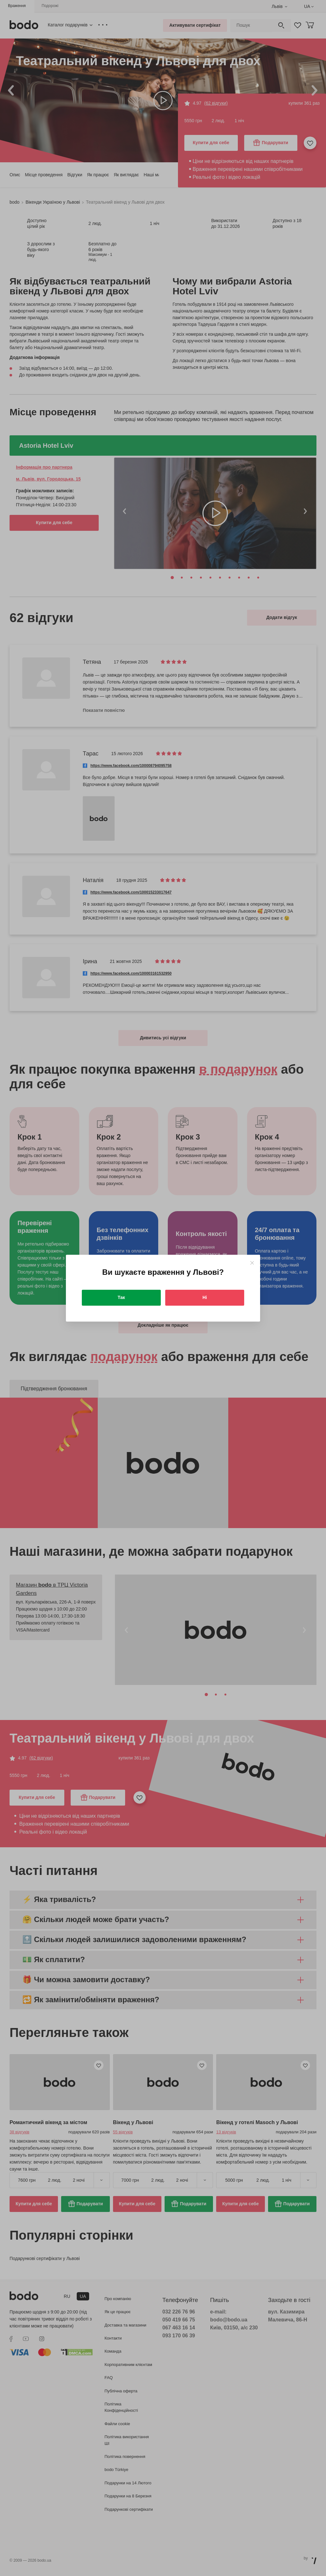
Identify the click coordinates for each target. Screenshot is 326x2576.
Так (121, 1297)
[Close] (252, 1263)
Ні (204, 1297)
